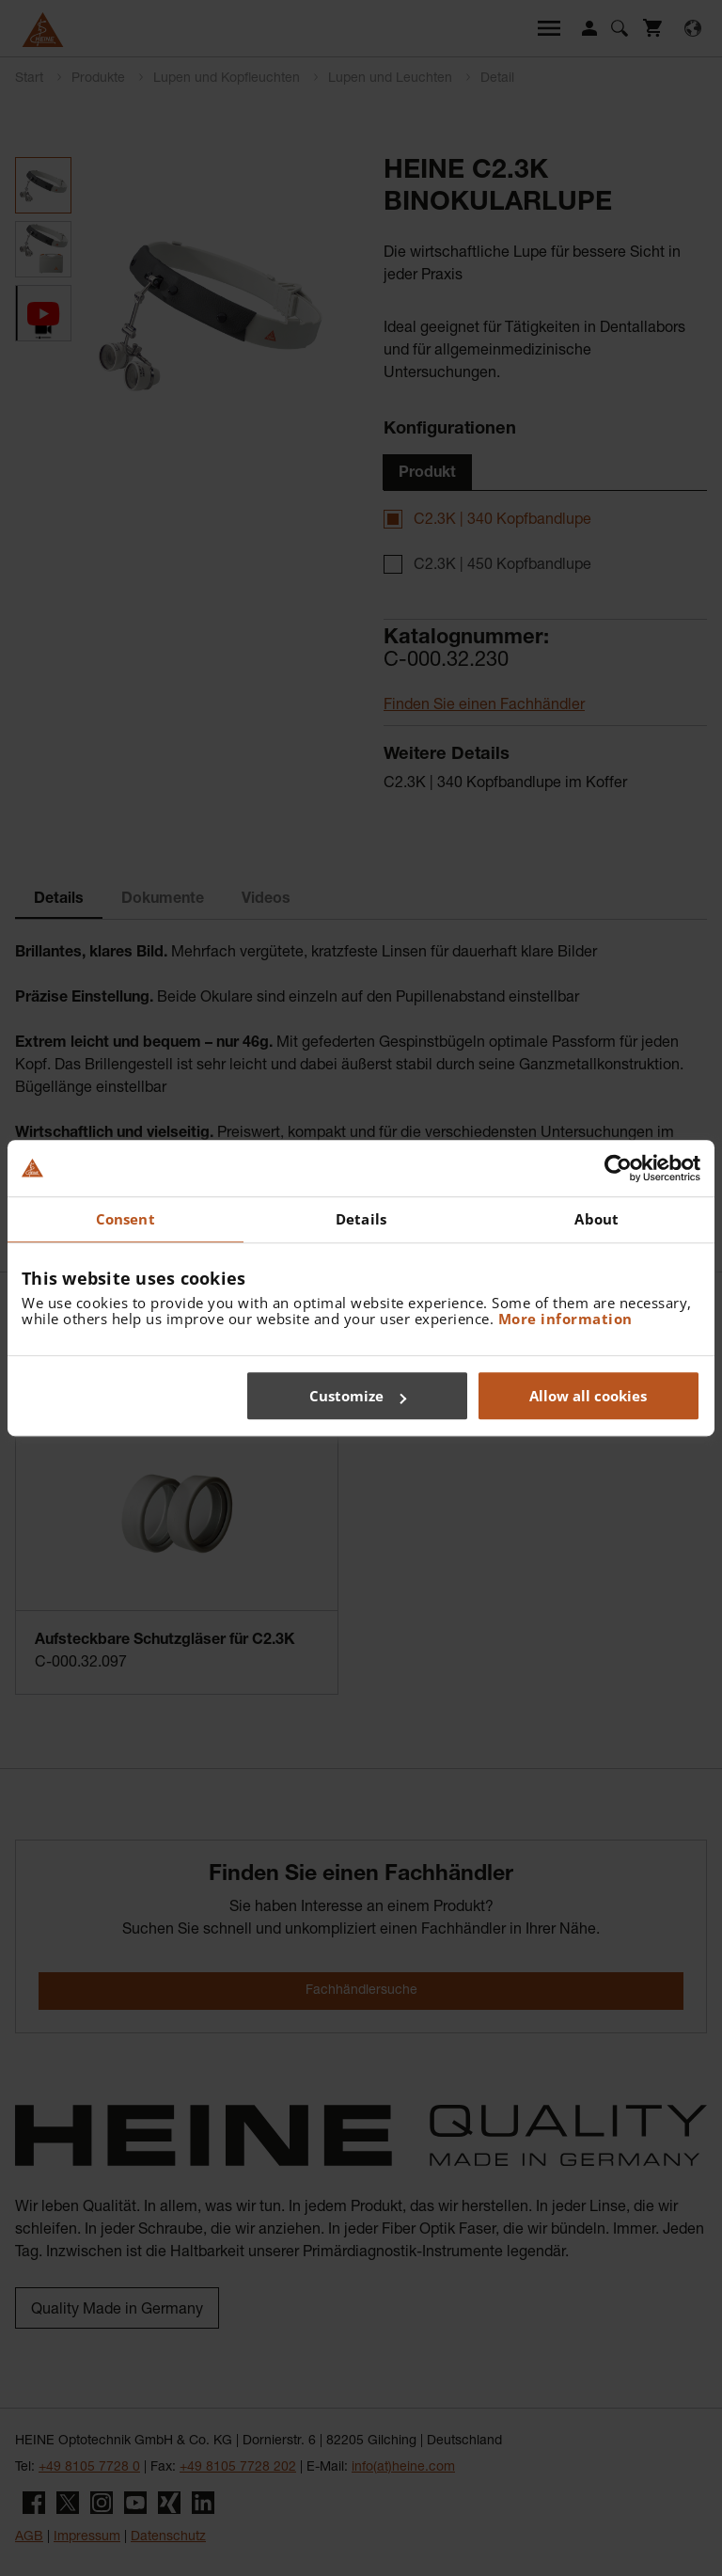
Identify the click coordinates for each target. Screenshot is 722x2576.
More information (565, 1318)
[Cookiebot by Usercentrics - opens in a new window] (618, 1168)
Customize (357, 1395)
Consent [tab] (125, 1218)
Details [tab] (361, 1218)
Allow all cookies (588, 1395)
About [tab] (596, 1218)
